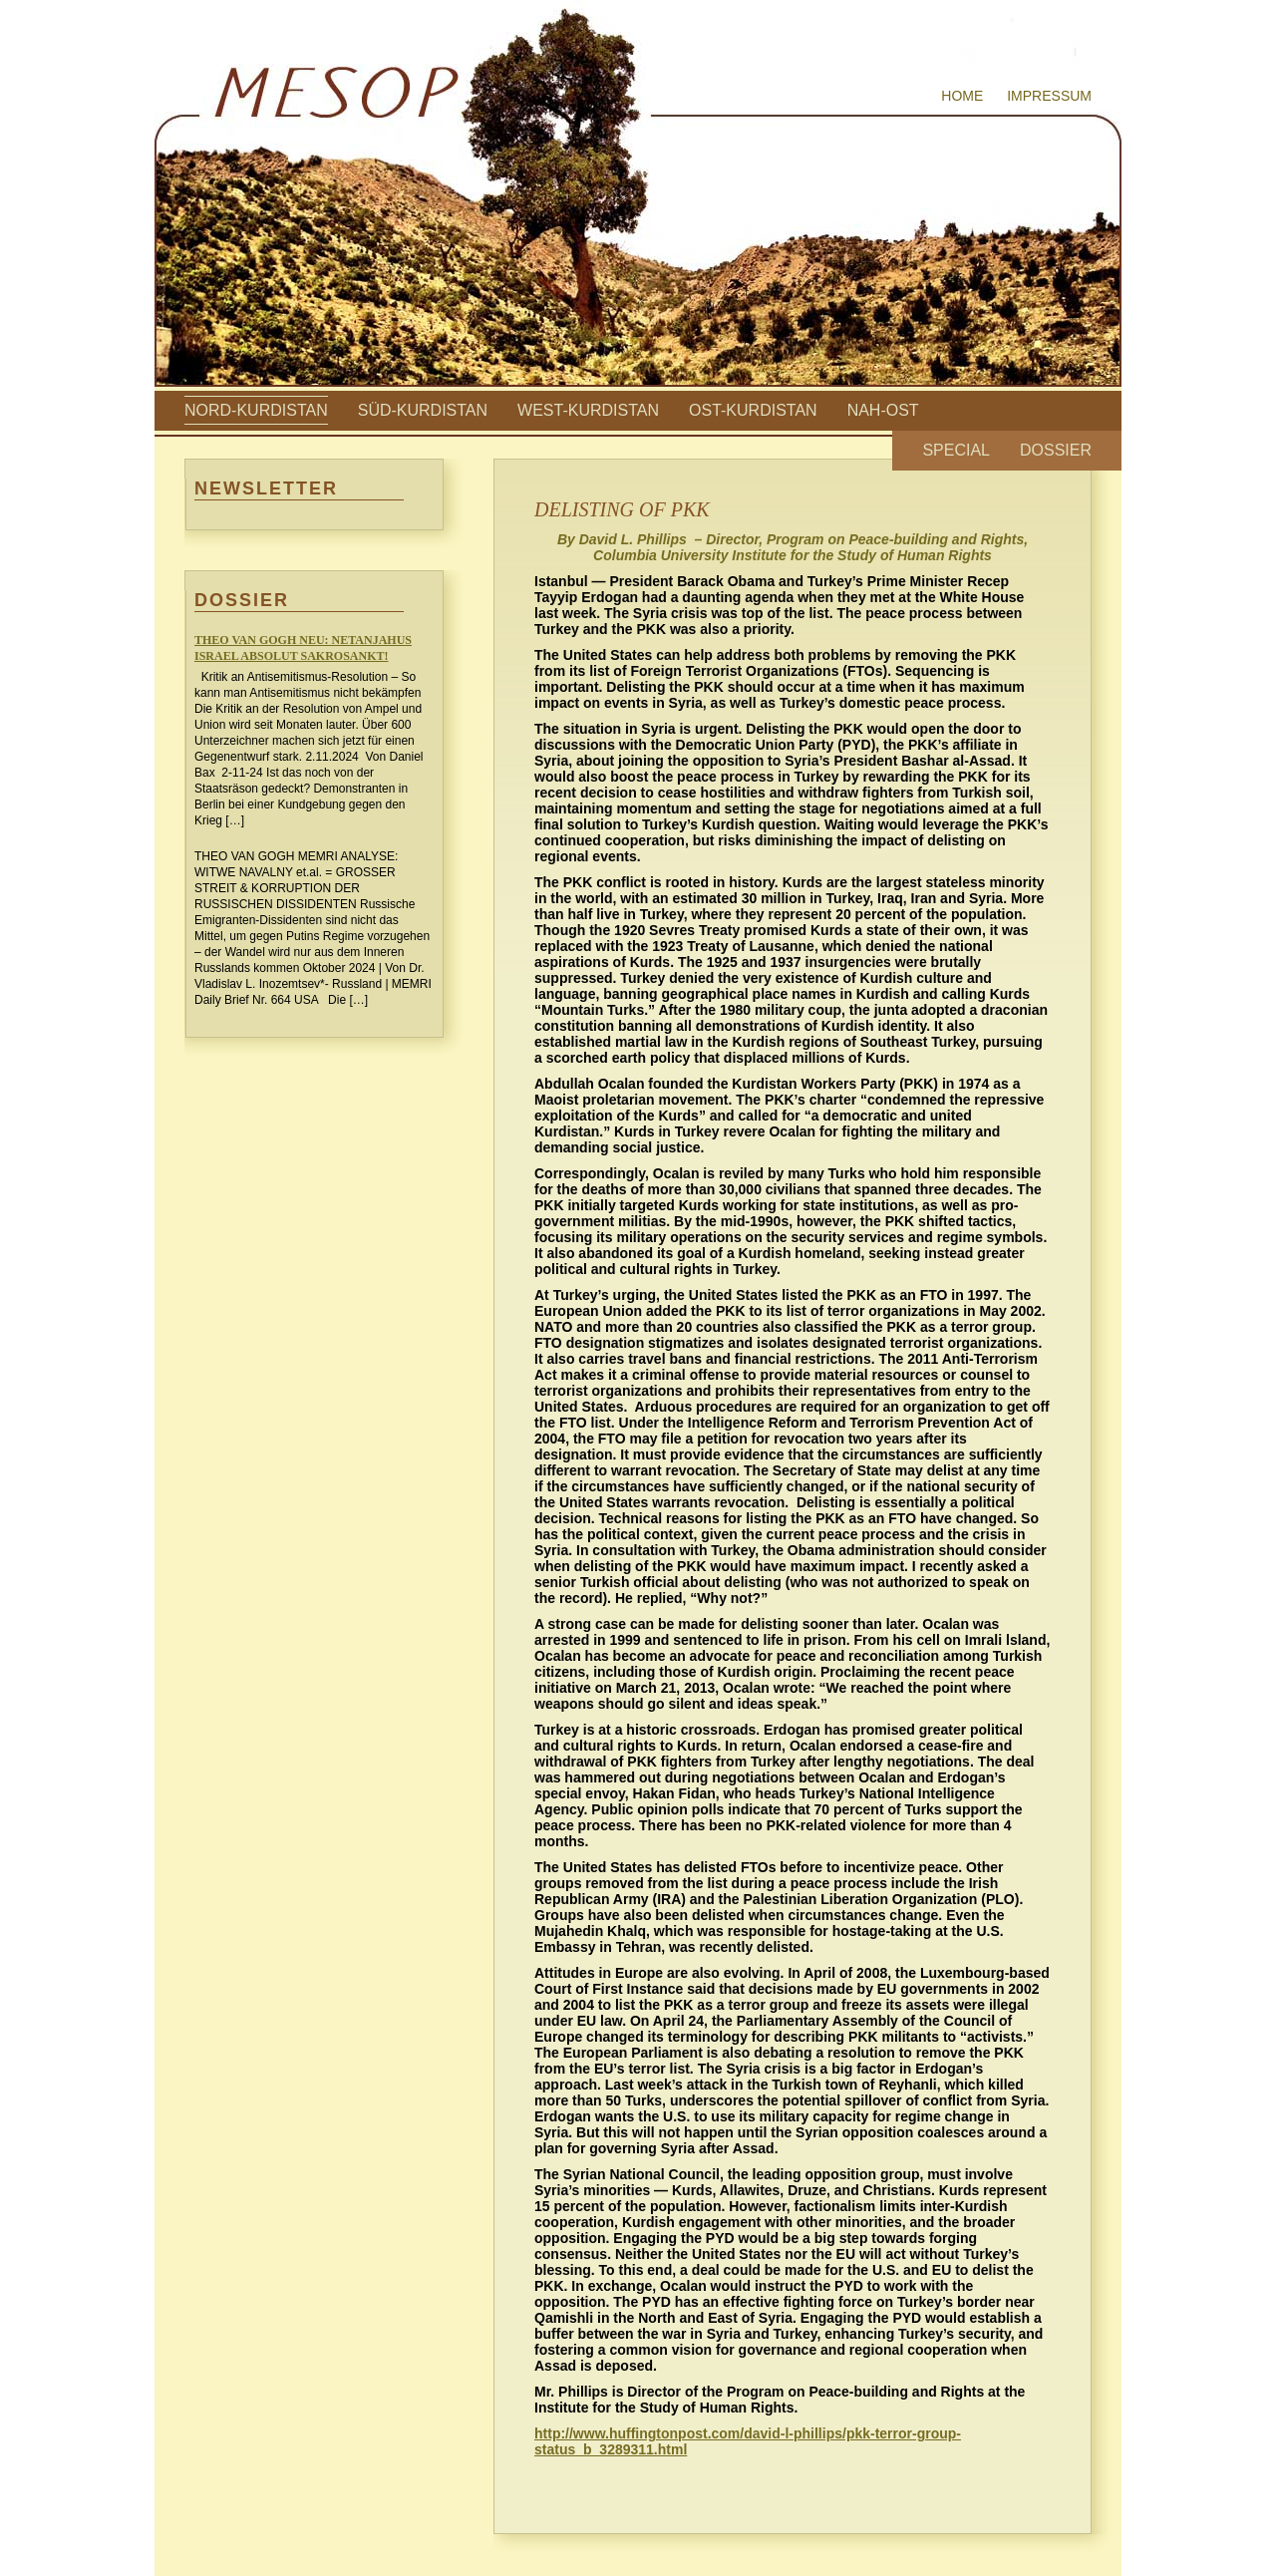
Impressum (1049, 96)
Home (962, 96)
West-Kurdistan (588, 410)
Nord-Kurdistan (256, 410)
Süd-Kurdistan (422, 410)
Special (956, 450)
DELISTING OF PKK (622, 509)
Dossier (1056, 450)
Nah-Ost (883, 410)
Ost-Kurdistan (753, 410)
